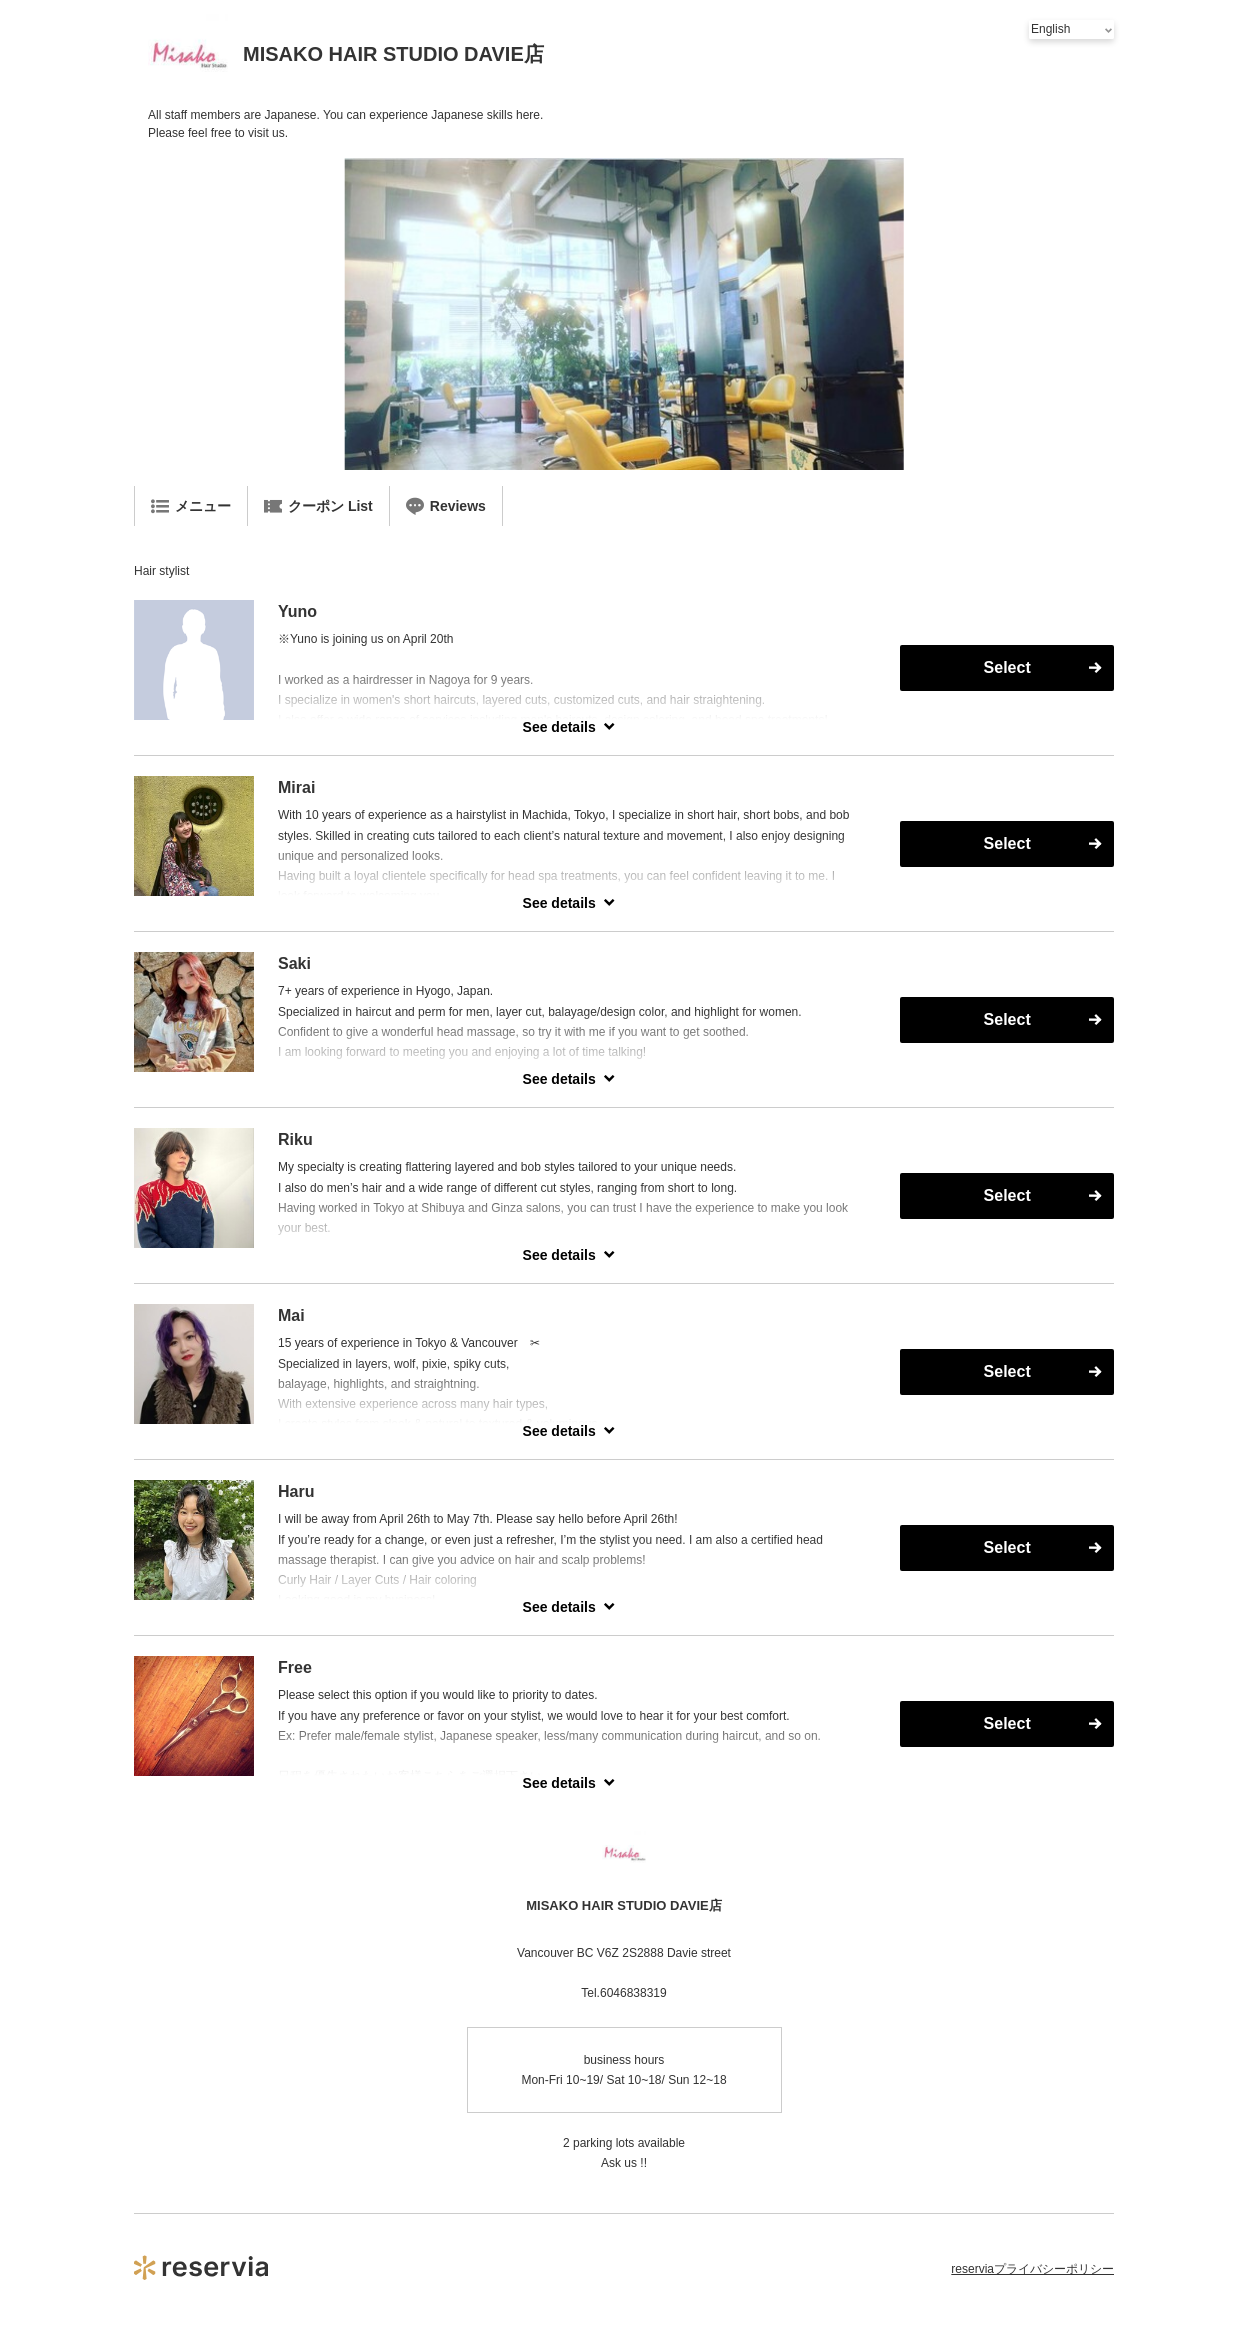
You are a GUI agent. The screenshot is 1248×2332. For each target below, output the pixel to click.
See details (559, 727)
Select (1007, 667)
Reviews (446, 506)
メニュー (191, 506)
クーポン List (318, 506)
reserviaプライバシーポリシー (1032, 2269)
